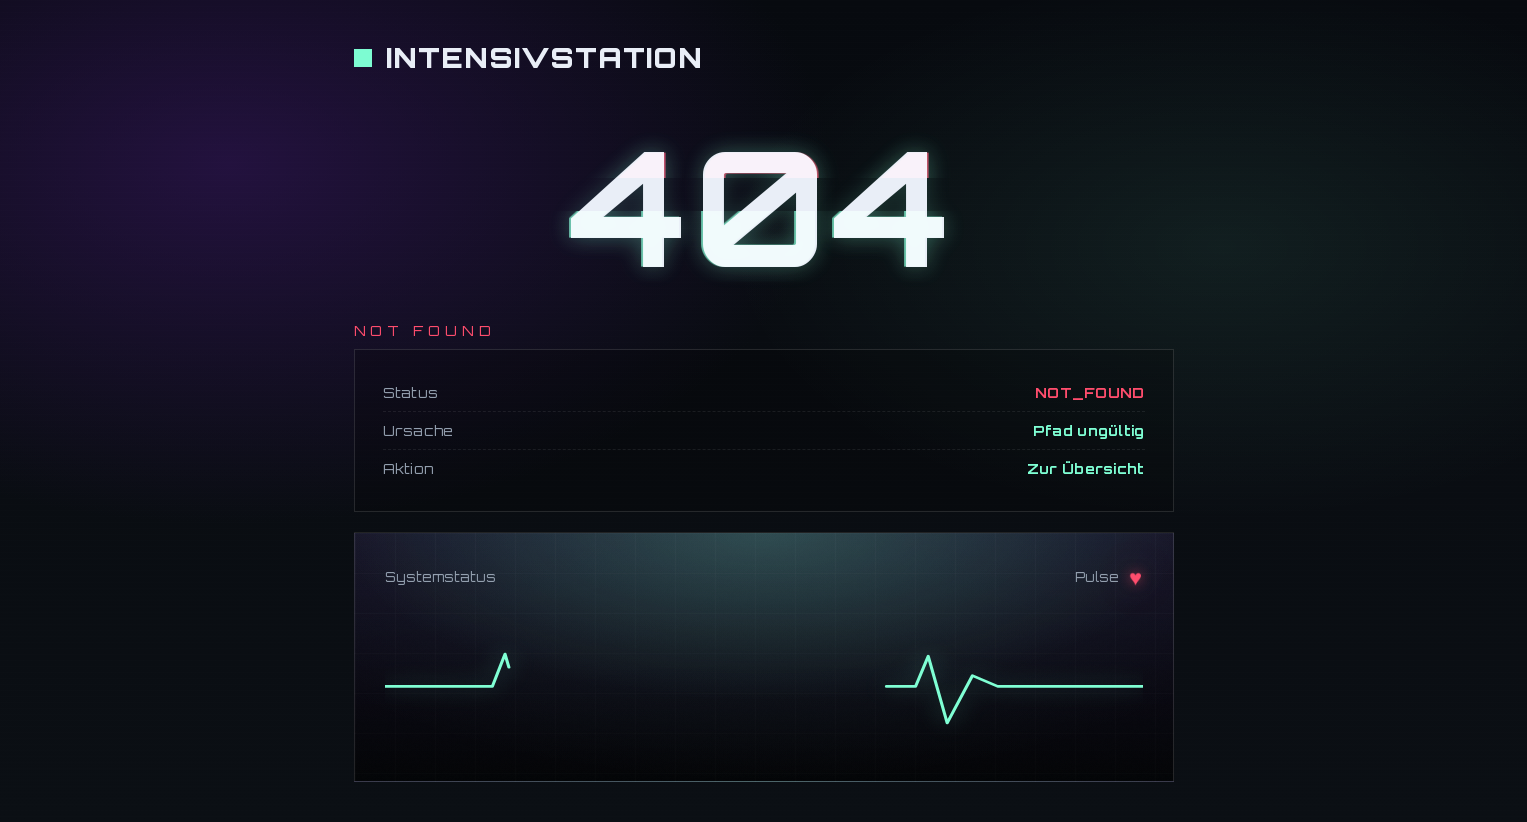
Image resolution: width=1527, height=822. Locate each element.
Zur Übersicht (1086, 468)
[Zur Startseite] (528, 57)
